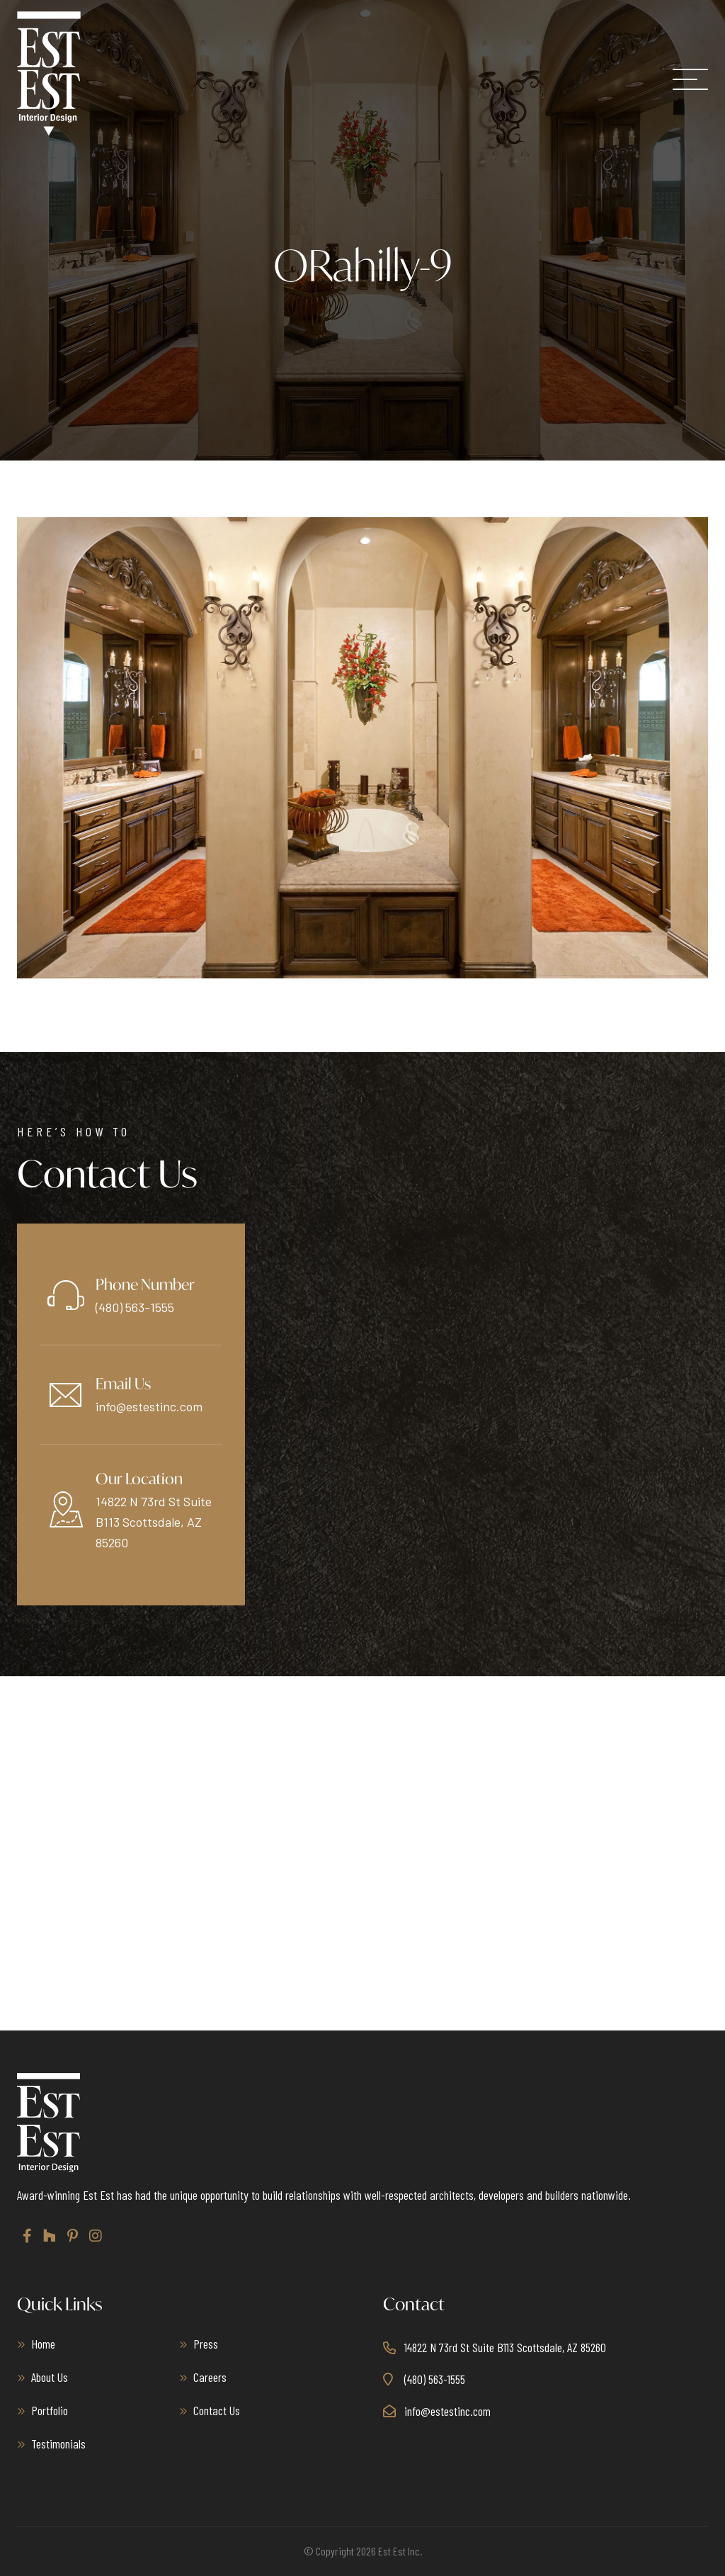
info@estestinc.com (149, 1406)
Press (205, 2343)
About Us (49, 2377)
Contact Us (216, 2410)
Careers (210, 2377)
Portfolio (49, 2410)
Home (43, 2343)
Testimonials (58, 2443)
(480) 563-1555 (135, 1307)
